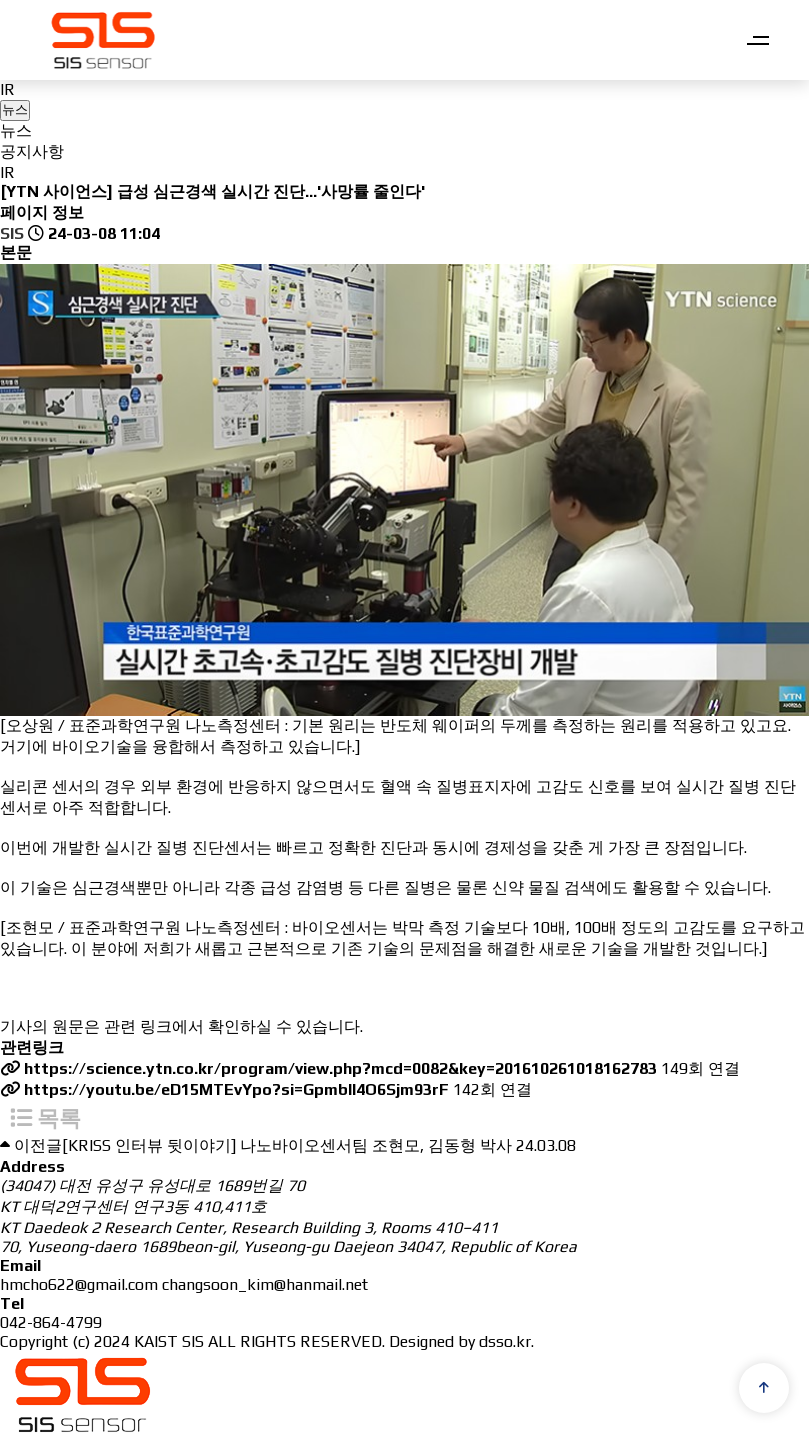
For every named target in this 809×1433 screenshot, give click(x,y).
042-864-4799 (51, 1317)
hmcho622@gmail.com (79, 1279)
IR (7, 89)
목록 (45, 1113)
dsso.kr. (506, 1336)
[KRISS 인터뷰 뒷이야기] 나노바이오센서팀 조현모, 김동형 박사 (287, 1140)
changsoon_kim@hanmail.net (265, 1279)
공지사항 (32, 151)
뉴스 (16, 130)
